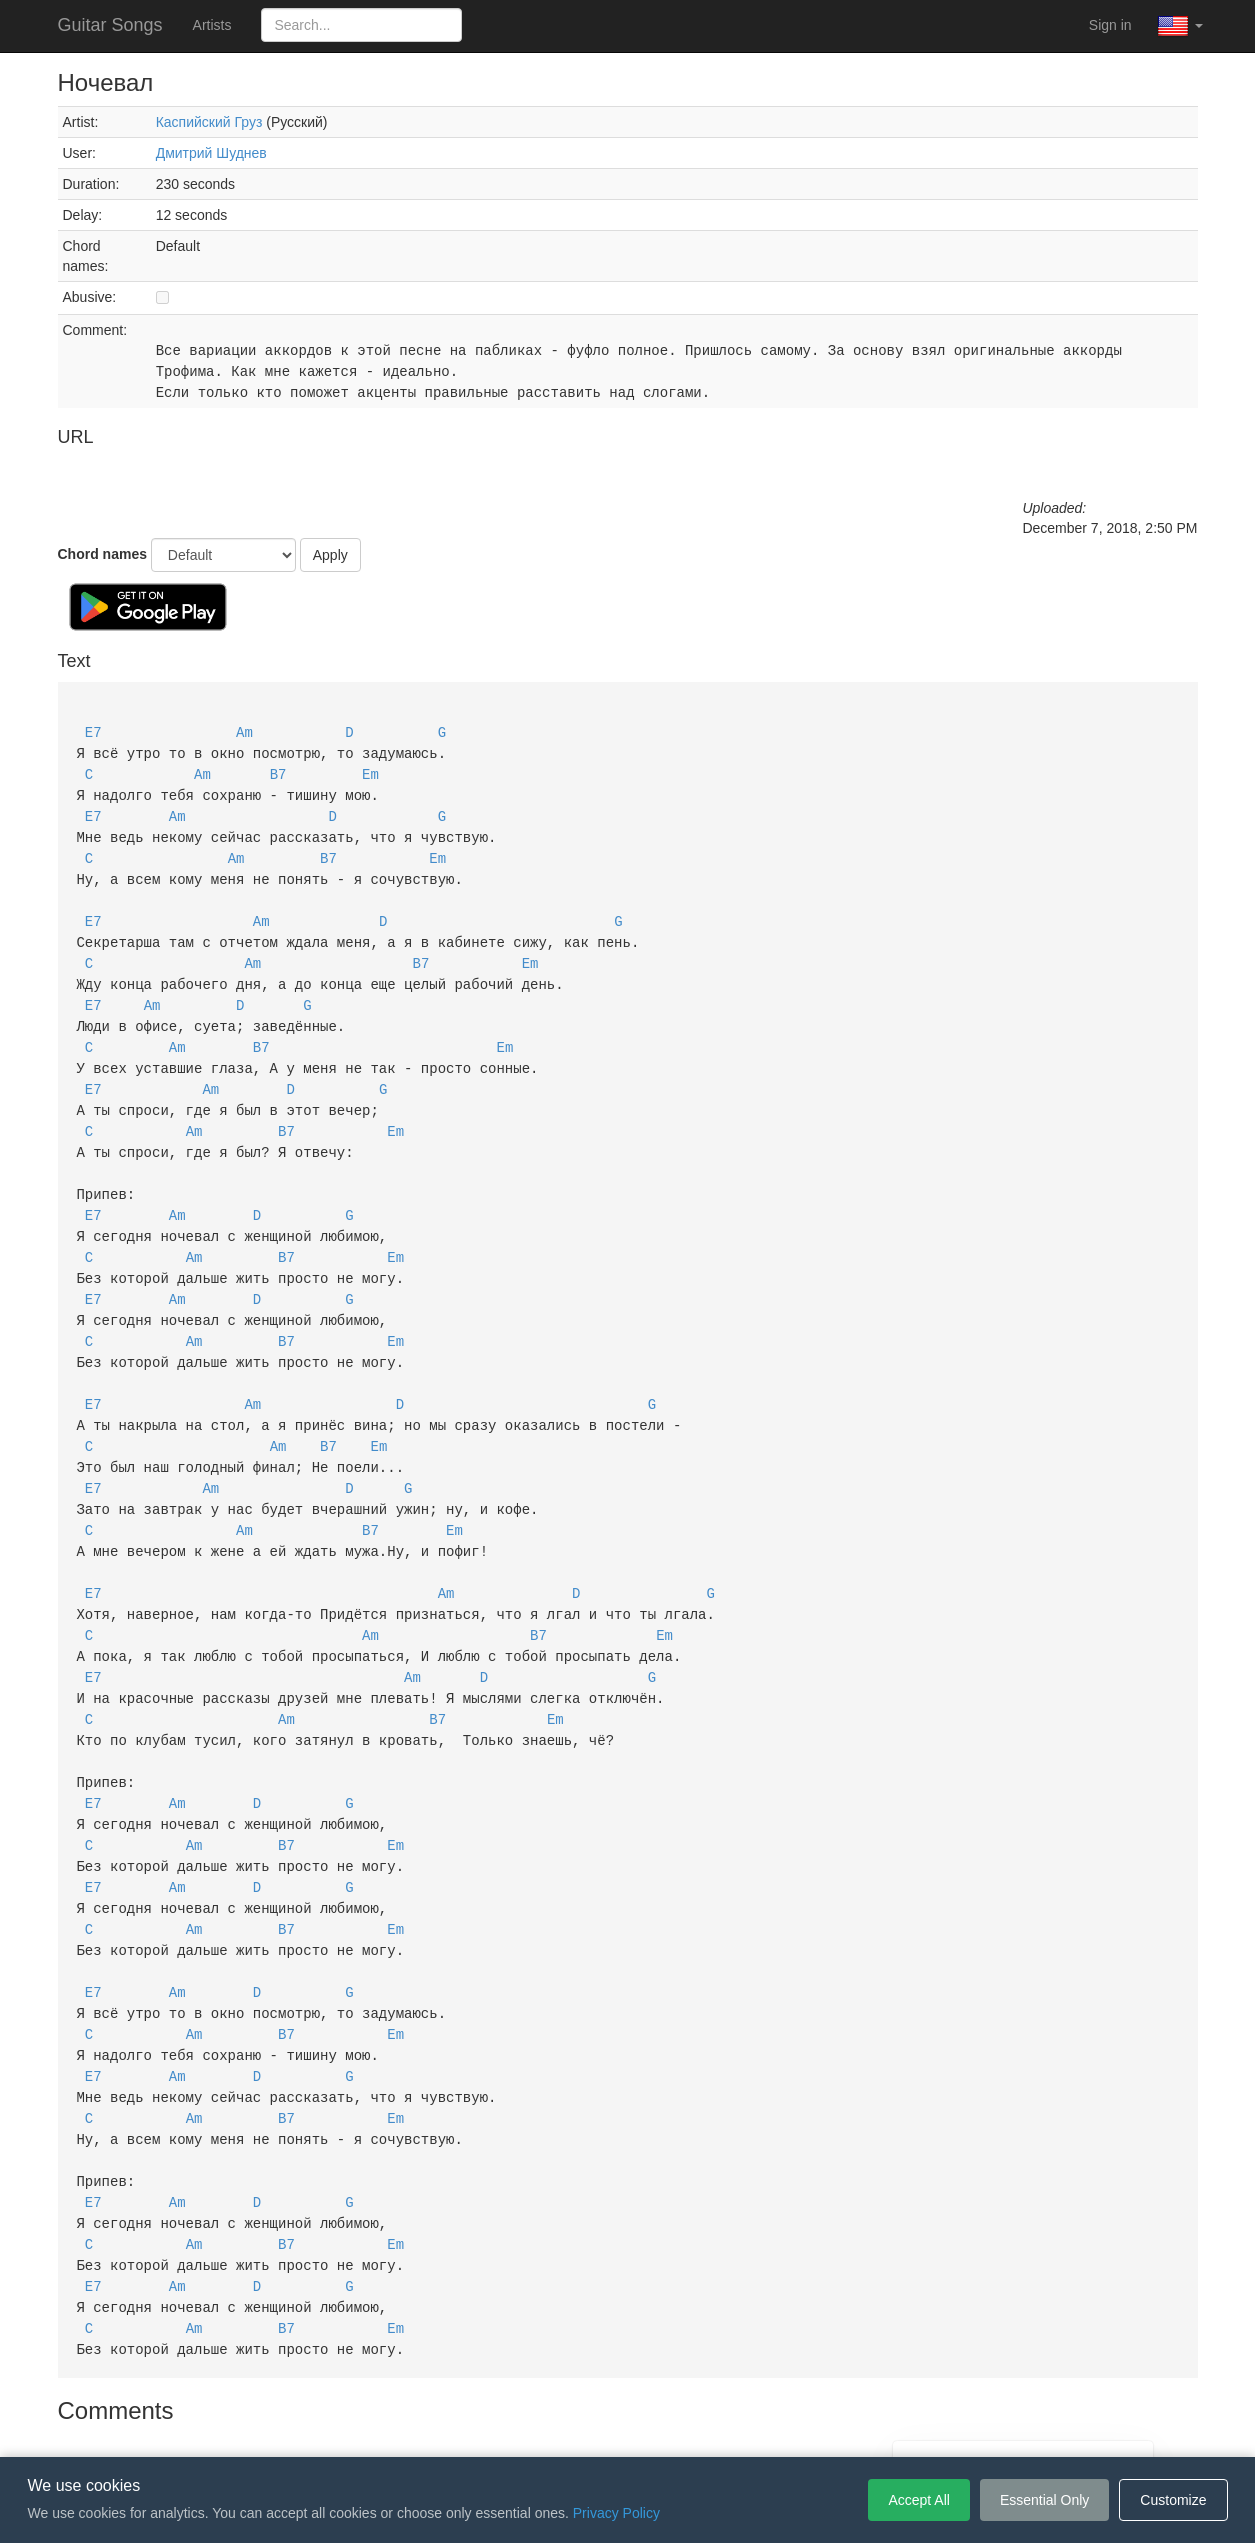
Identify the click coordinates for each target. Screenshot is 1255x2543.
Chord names (102, 554)
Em (370, 770)
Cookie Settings (742, 2427)
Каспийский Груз (209, 122)
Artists (212, 25)
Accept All (918, 2500)
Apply (330, 555)
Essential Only (1044, 2500)
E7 (93, 730)
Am (244, 730)
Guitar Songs (110, 25)
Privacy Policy (630, 2427)
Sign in (1110, 25)
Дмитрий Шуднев (211, 153)
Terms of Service (516, 2427)
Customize (1173, 2500)
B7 (278, 770)
